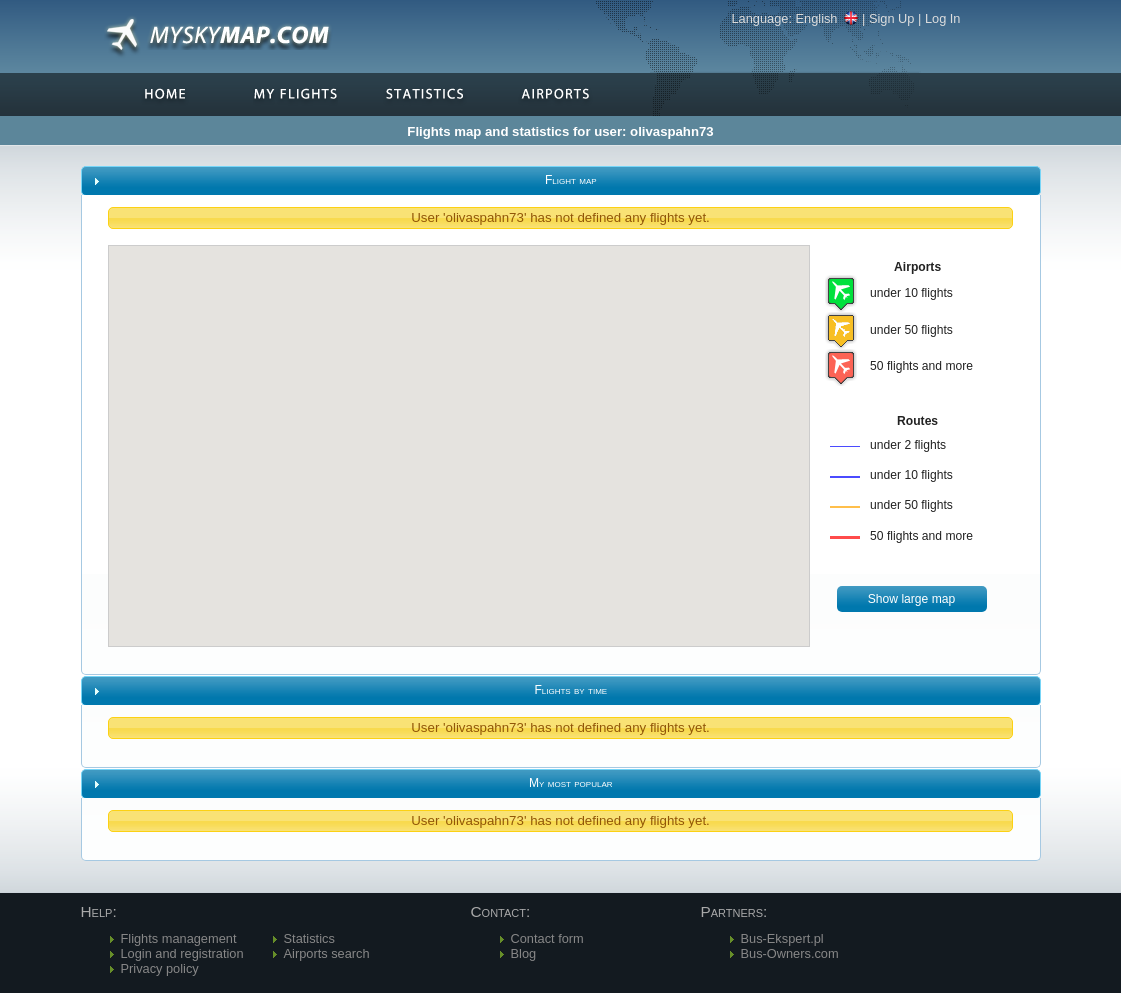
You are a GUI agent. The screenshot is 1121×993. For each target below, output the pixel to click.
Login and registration (182, 953)
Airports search (327, 953)
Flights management (179, 938)
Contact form (547, 938)
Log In (943, 18)
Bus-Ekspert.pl (782, 938)
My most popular (570, 783)
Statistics (309, 938)
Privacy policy (160, 968)
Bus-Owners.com (790, 953)
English (827, 18)
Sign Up (892, 18)
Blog (524, 953)
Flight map (571, 180)
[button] (912, 599)
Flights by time (570, 690)
